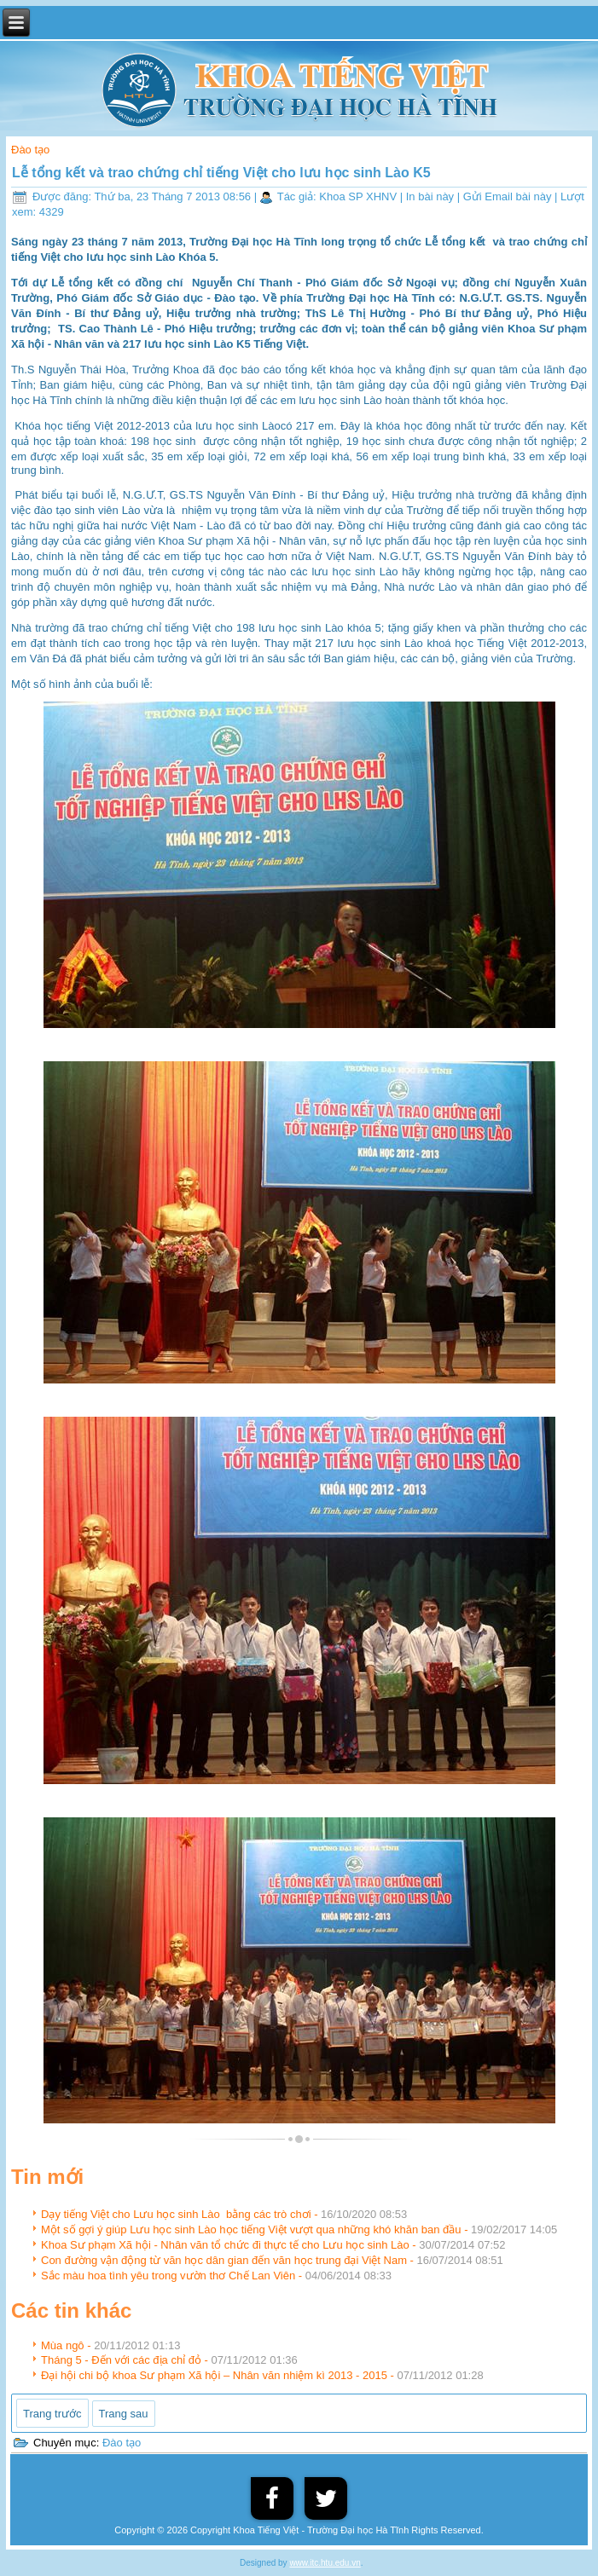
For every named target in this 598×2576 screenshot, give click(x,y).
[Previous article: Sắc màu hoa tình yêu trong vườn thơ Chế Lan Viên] (52, 2413)
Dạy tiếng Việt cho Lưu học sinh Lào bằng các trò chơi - (224, 2214)
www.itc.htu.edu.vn (324, 2562)
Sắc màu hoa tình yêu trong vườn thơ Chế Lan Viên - (216, 2275)
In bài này (431, 196)
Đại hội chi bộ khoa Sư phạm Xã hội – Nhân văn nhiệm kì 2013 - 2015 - (262, 2375)
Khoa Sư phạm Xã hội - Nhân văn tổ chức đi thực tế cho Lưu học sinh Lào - (273, 2244)
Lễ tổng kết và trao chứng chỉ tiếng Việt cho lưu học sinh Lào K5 (221, 172)
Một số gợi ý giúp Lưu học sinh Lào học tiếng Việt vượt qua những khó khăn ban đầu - (299, 2229)
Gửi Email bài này (508, 196)
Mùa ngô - (110, 2345)
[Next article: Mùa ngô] (123, 2413)
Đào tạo (30, 149)
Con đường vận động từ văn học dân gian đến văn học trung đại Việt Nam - (272, 2260)
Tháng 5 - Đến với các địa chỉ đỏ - (169, 2360)
